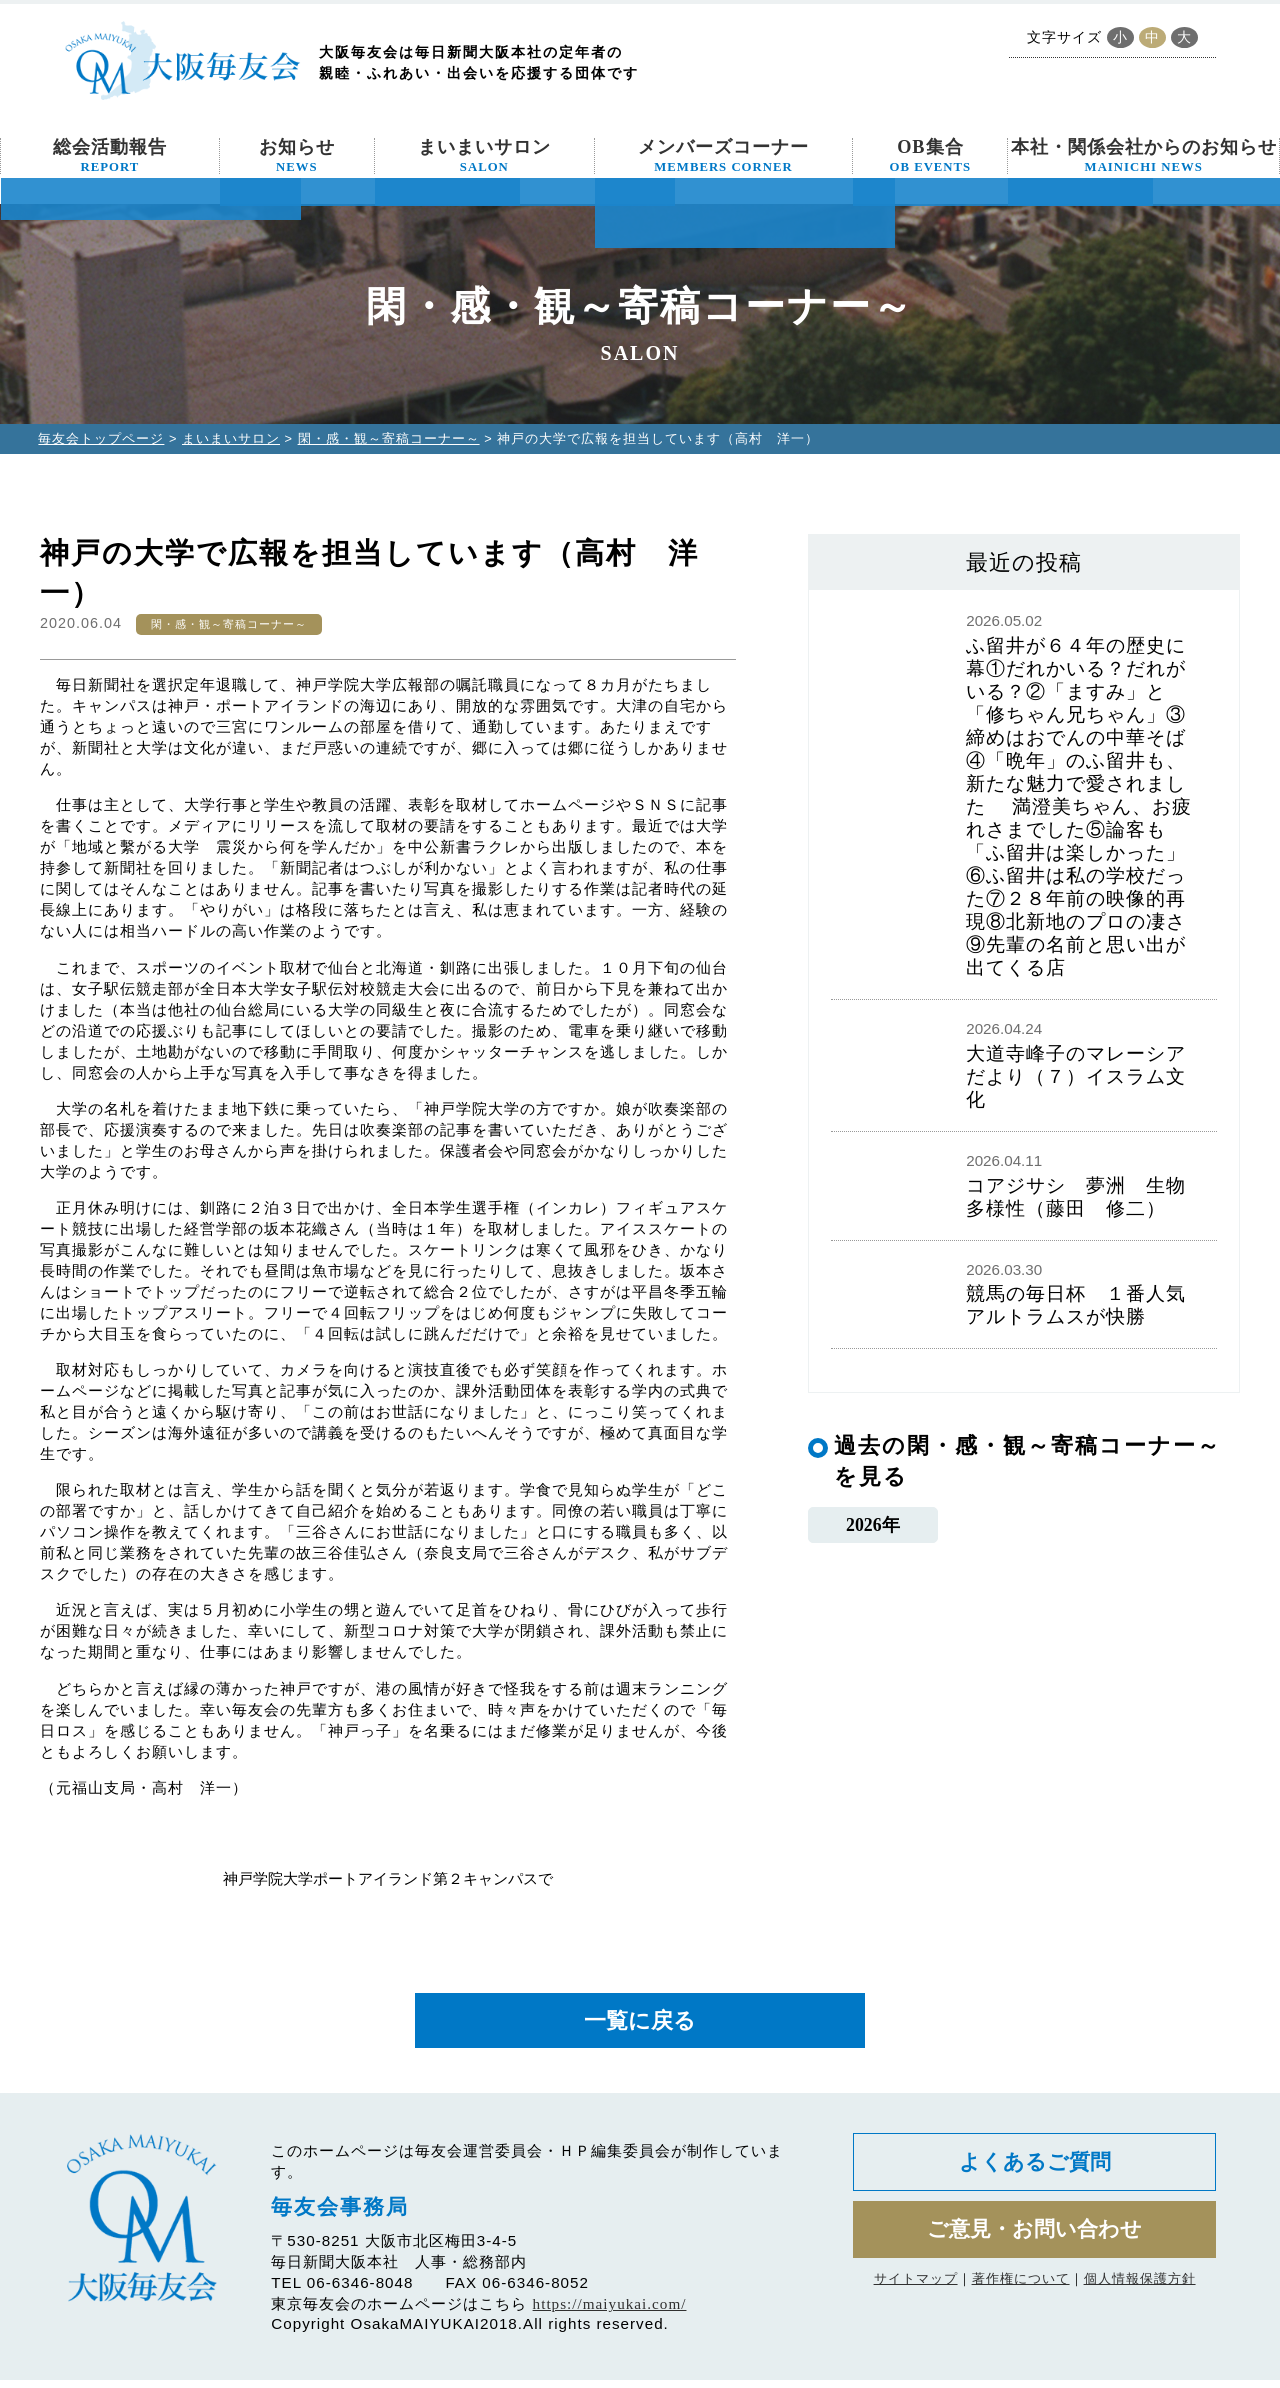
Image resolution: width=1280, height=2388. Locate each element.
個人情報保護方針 (1140, 2297)
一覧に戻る (640, 2024)
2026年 (872, 1527)
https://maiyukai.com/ (610, 2311)
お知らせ (297, 156)
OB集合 (931, 156)
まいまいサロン (484, 156)
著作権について (1021, 2297)
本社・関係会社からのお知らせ (1144, 156)
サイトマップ (916, 2297)
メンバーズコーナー (723, 156)
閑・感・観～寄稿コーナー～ (389, 438)
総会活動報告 (110, 156)
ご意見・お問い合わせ (1034, 2245)
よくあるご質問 (1034, 2172)
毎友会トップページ (101, 438)
